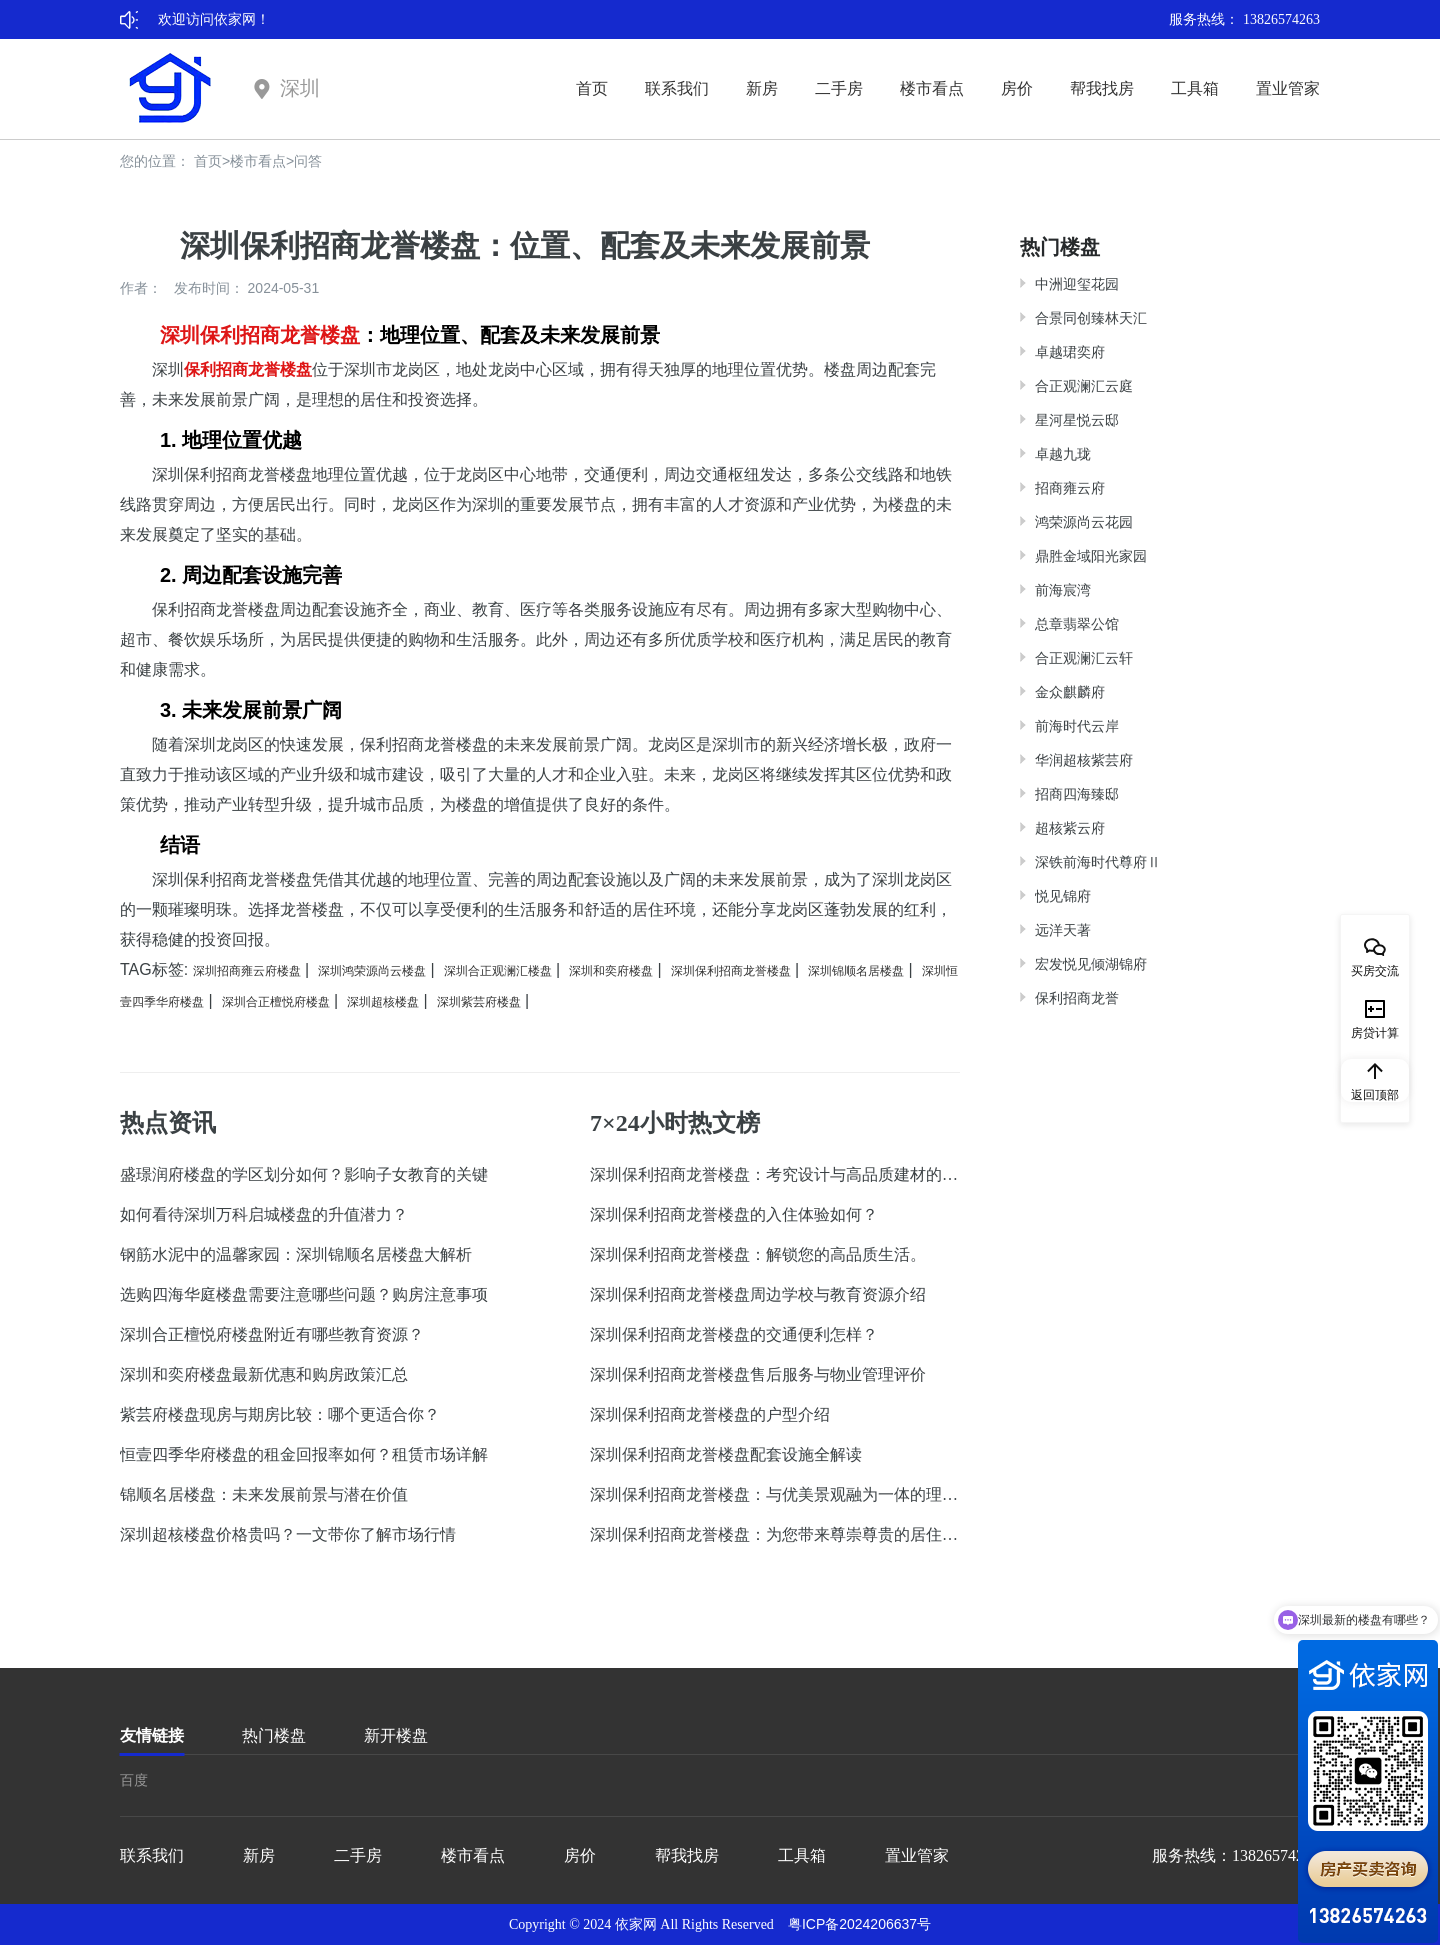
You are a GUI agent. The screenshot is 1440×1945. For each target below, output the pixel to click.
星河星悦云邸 (1077, 420)
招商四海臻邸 (1077, 794)
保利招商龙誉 (1077, 998)
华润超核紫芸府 (1084, 760)
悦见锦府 (1063, 896)
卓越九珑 (1063, 454)
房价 (1017, 88)
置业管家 (1288, 88)
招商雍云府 (1070, 488)
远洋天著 (1063, 930)
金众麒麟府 (1070, 692)
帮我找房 (1102, 88)
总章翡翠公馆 (1077, 624)
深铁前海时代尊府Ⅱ (1098, 862)
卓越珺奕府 (1070, 352)
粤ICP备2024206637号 (859, 1924)
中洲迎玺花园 (1077, 284)
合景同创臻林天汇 (1091, 318)
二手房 (839, 88)
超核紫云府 (1070, 828)
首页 (592, 88)
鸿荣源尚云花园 (1084, 522)
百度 (134, 1780)
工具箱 (1195, 88)
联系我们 (677, 88)
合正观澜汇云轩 (1084, 658)
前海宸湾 (1063, 590)
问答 (308, 161)
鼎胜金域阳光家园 (1091, 556)
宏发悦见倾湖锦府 (1091, 964)
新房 (762, 88)
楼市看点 (932, 88)
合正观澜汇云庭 (1084, 386)
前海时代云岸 (1077, 726)
